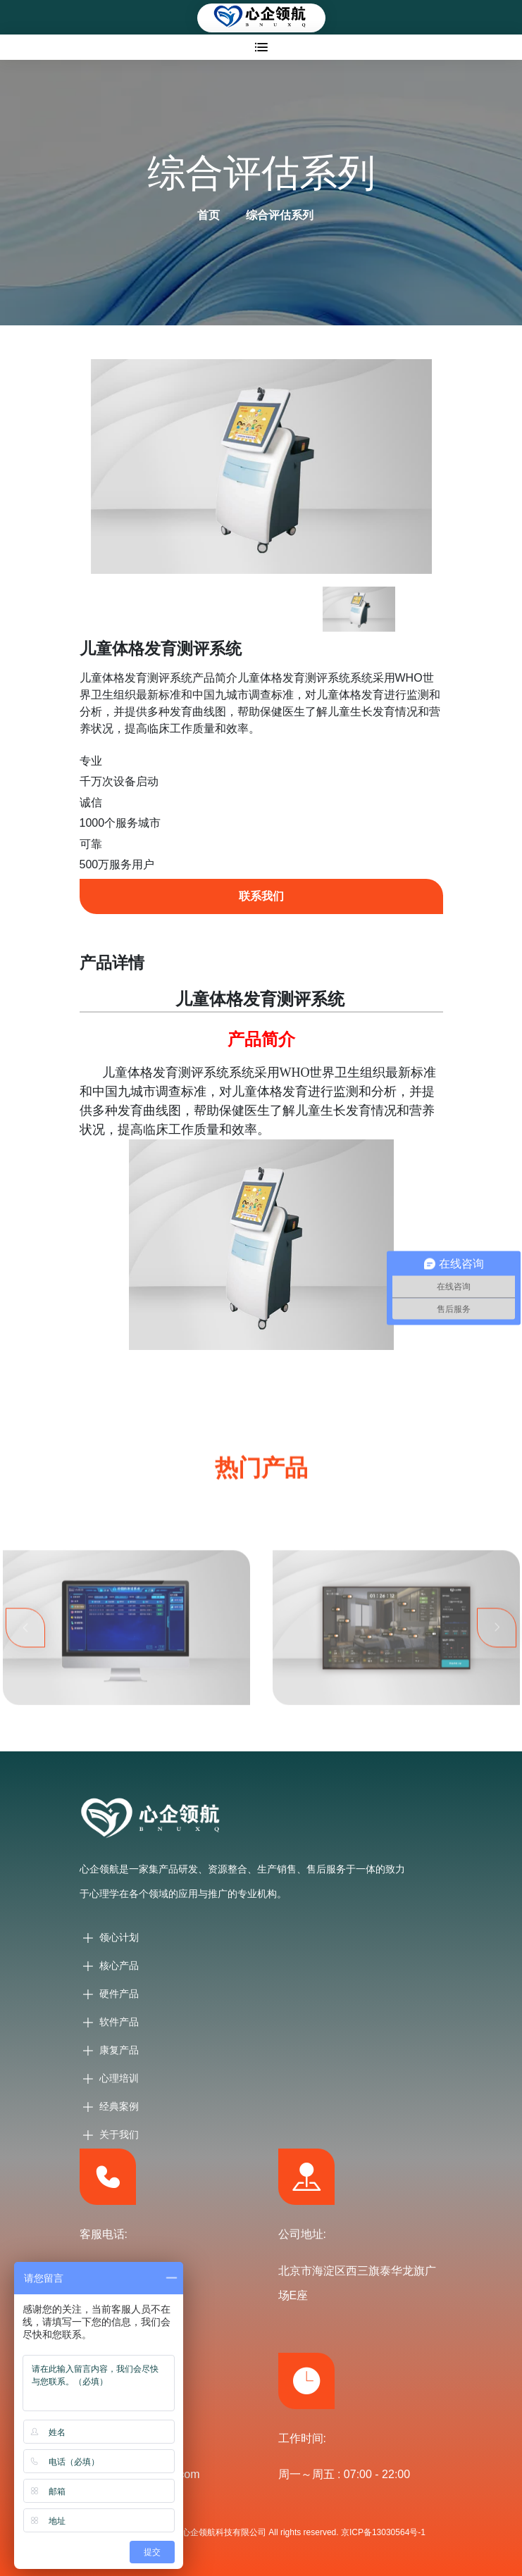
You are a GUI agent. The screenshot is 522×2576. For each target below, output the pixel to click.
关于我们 (119, 2134)
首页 (208, 215)
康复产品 (119, 2050)
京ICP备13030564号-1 (383, 2532)
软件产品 (119, 2021)
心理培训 (119, 2078)
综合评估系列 (279, 215)
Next (496, 1648)
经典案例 (119, 2106)
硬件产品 (119, 1993)
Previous (25, 1648)
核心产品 (119, 1965)
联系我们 (261, 896)
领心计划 (119, 1937)
